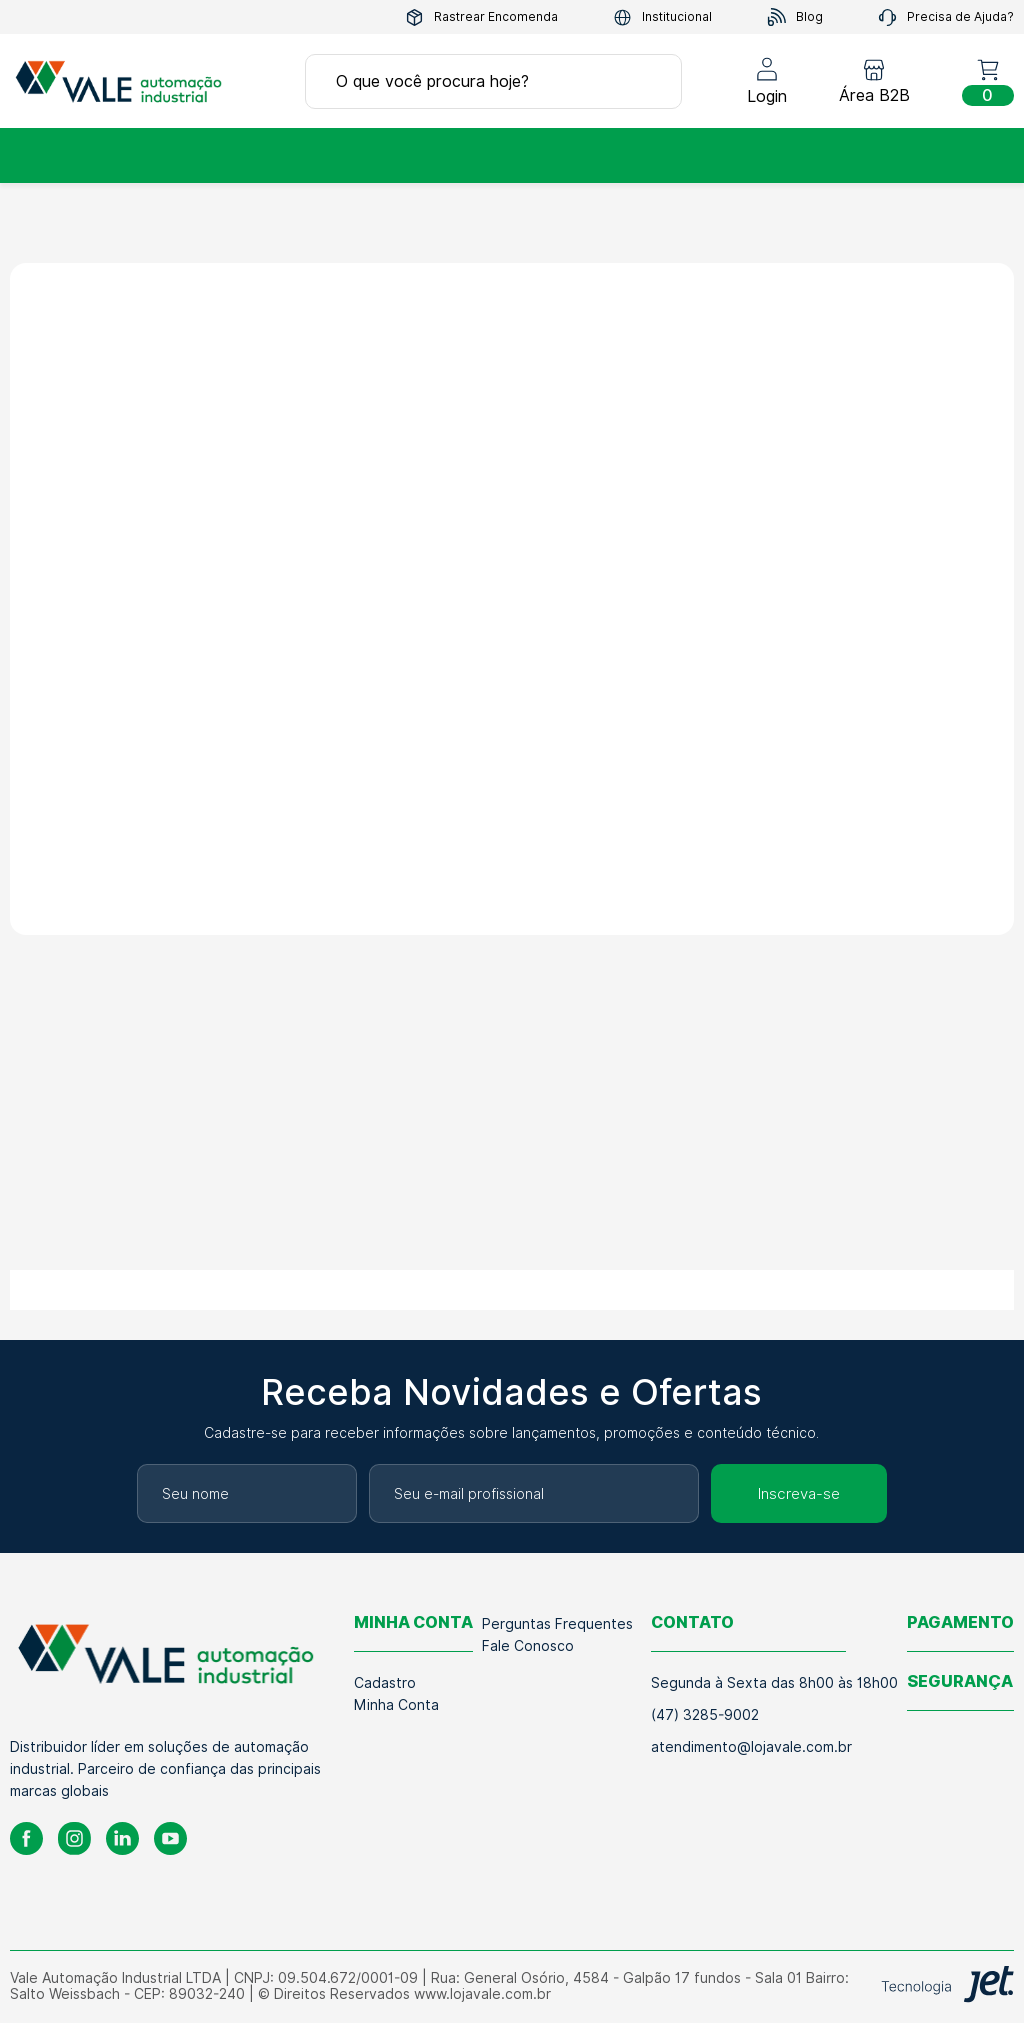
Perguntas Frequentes (557, 1624)
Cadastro (385, 1683)
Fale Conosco (528, 1646)
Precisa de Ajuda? (946, 17)
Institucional (662, 17)
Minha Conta (396, 1705)
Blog (795, 17)
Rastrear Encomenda (481, 17)
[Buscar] (646, 81)
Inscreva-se (799, 1494)
